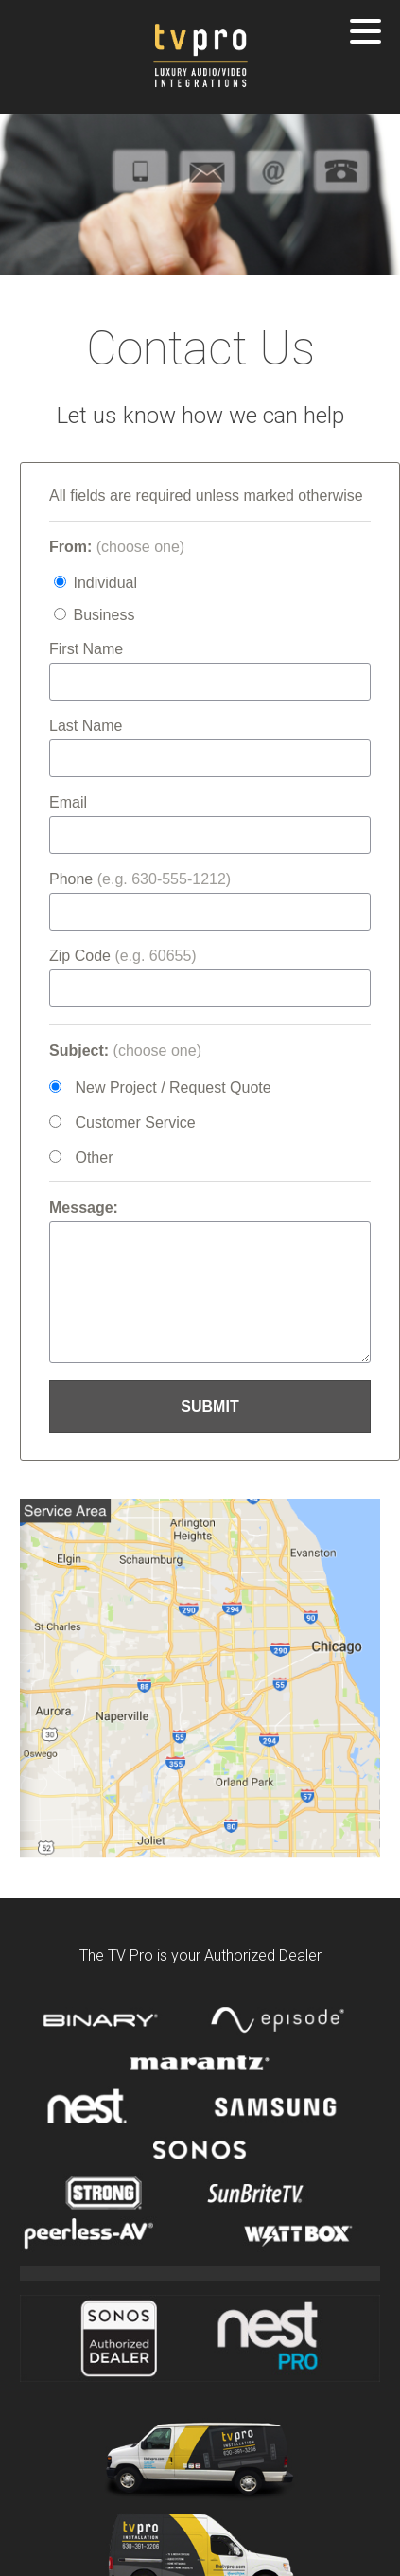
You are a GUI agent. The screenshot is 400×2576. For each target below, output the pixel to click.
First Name (86, 649)
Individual (105, 583)
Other (94, 1157)
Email (68, 802)
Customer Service (135, 1122)
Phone (140, 879)
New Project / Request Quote (172, 1087)
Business (103, 615)
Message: (83, 1207)
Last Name (85, 726)
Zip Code (123, 956)
